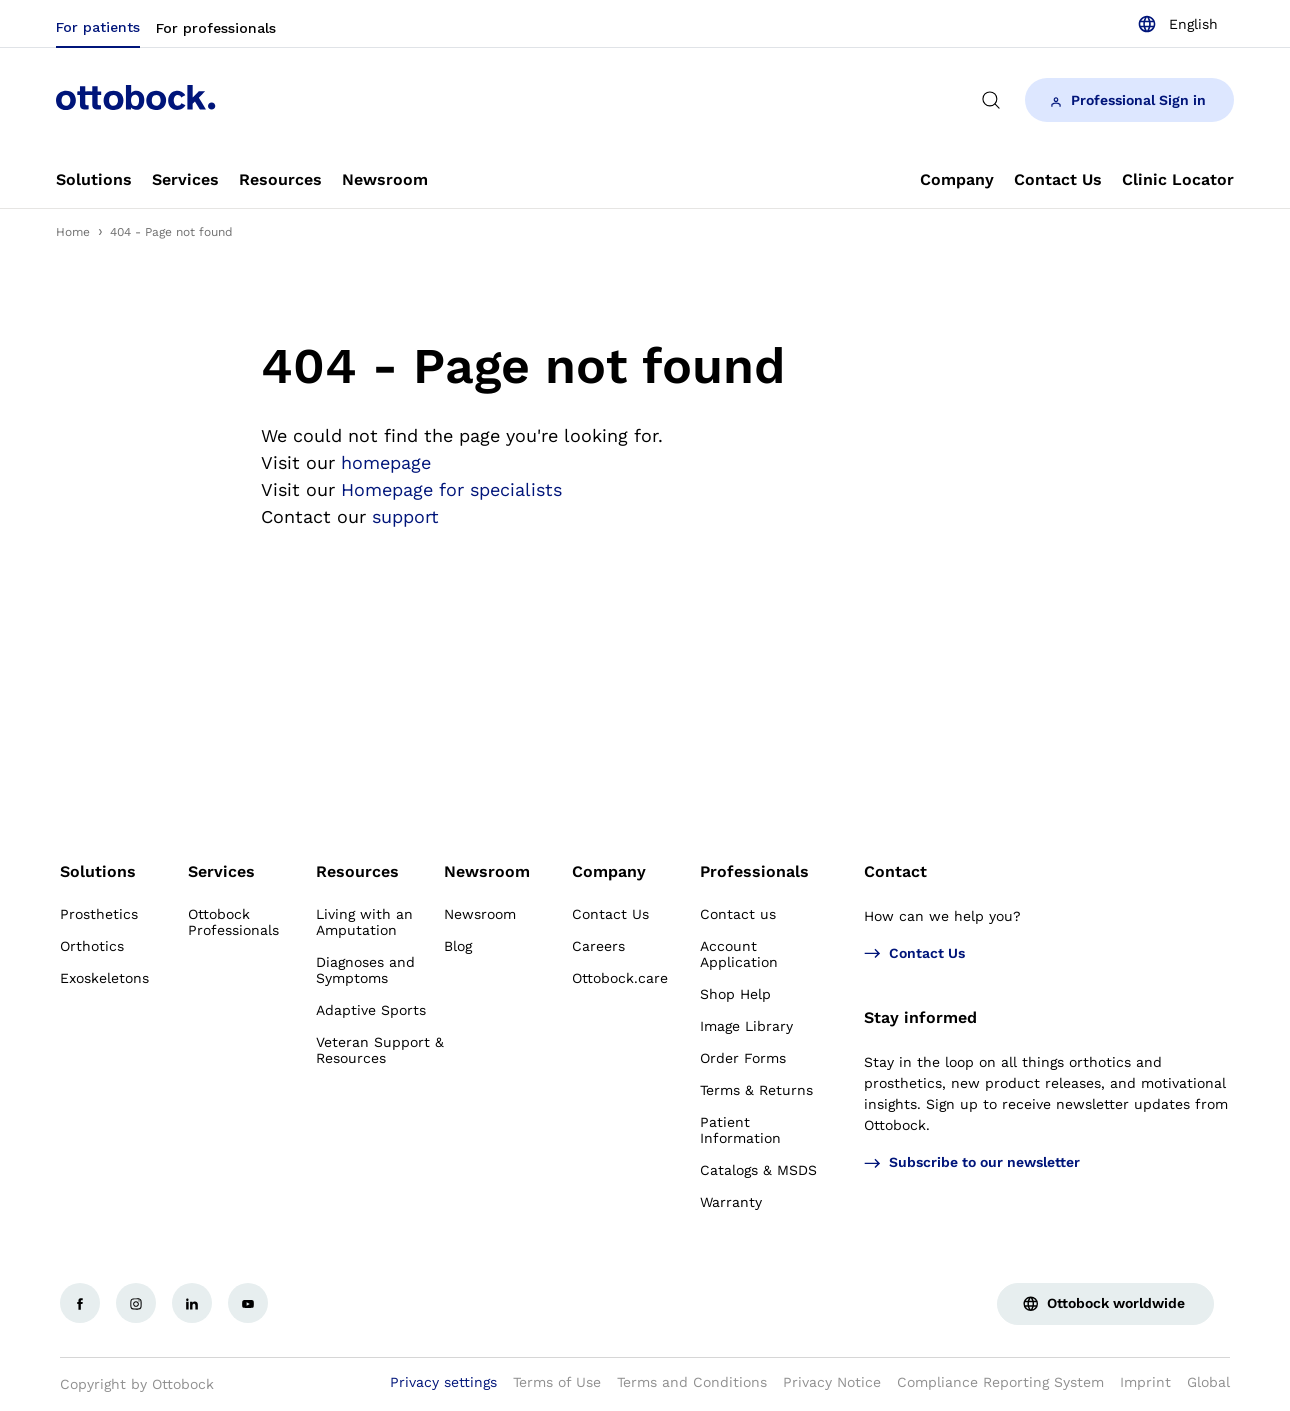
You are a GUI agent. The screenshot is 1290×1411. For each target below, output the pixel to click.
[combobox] (1177, 24)
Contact (895, 871)
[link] (94, 180)
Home (73, 232)
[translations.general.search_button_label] (991, 100)
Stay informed (920, 1017)
